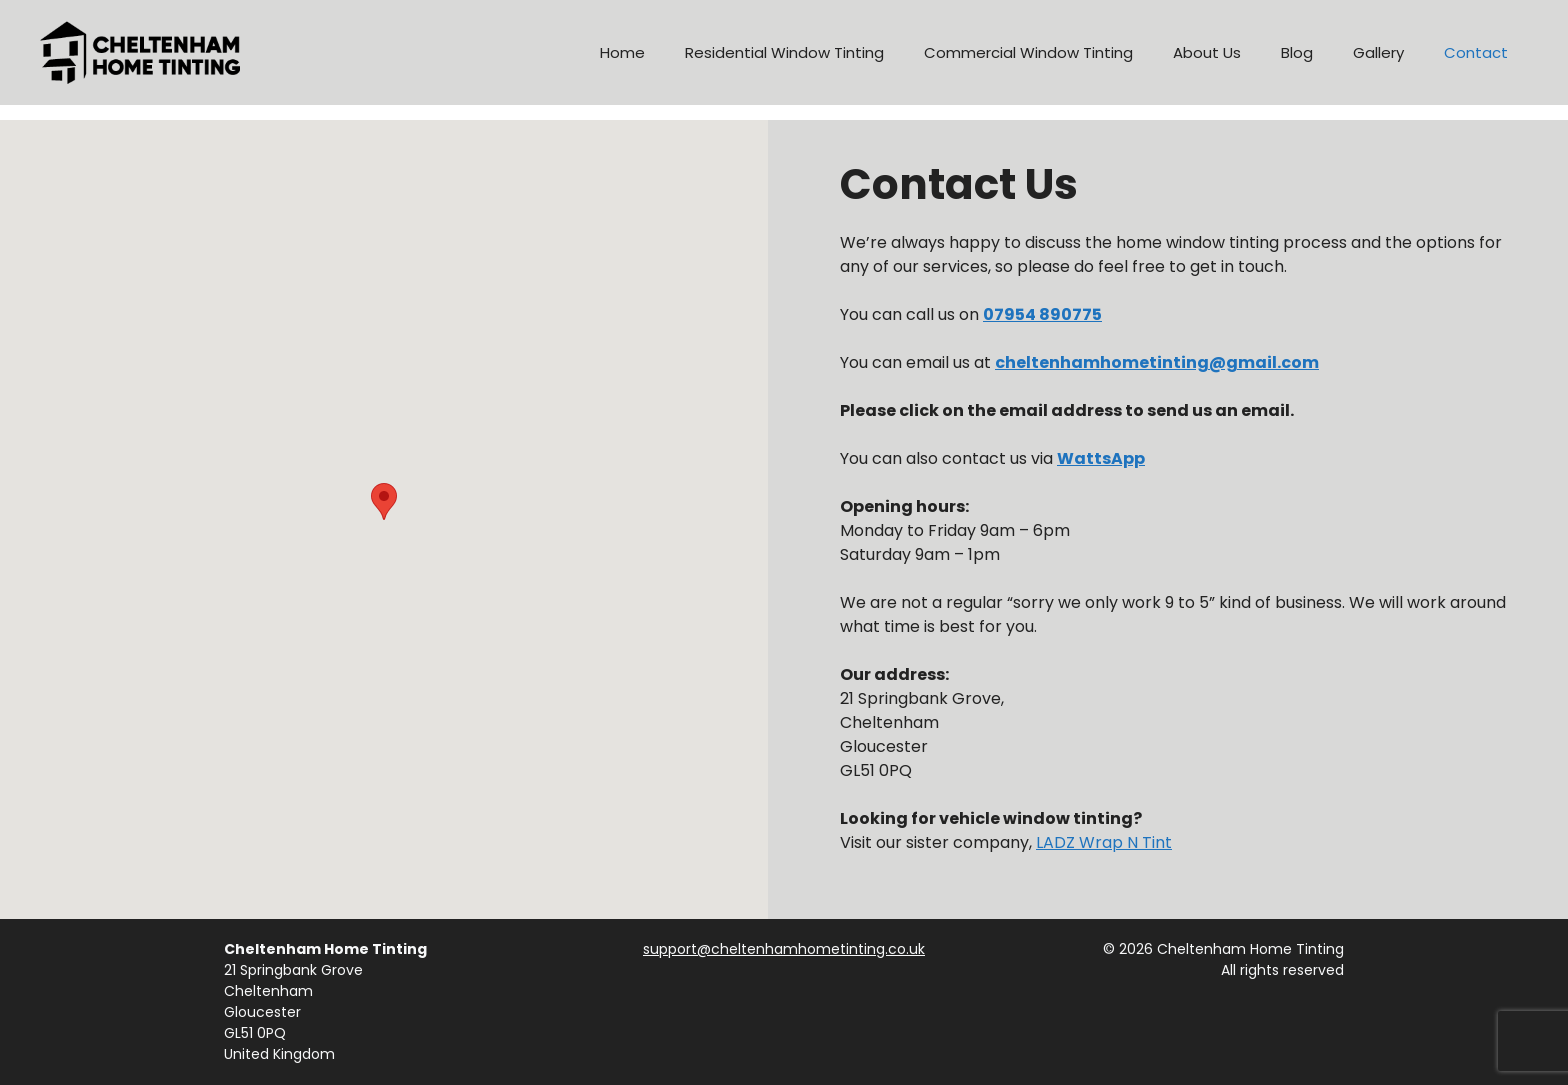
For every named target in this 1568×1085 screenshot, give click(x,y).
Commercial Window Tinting (1028, 52)
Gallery (1378, 52)
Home (622, 52)
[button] (384, 501)
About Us (1207, 52)
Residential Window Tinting (784, 52)
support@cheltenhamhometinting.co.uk (784, 949)
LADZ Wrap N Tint (1104, 842)
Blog (1297, 52)
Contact (1476, 52)
